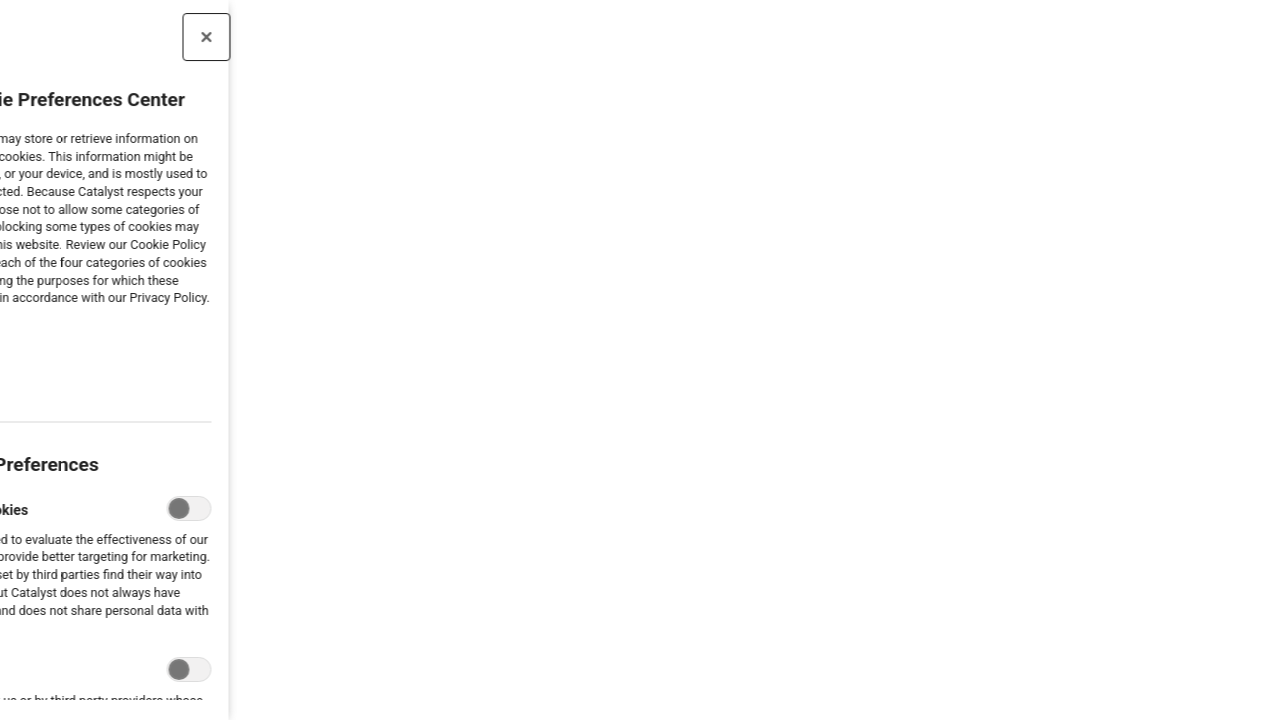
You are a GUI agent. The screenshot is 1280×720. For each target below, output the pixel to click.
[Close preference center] (114, 37)
